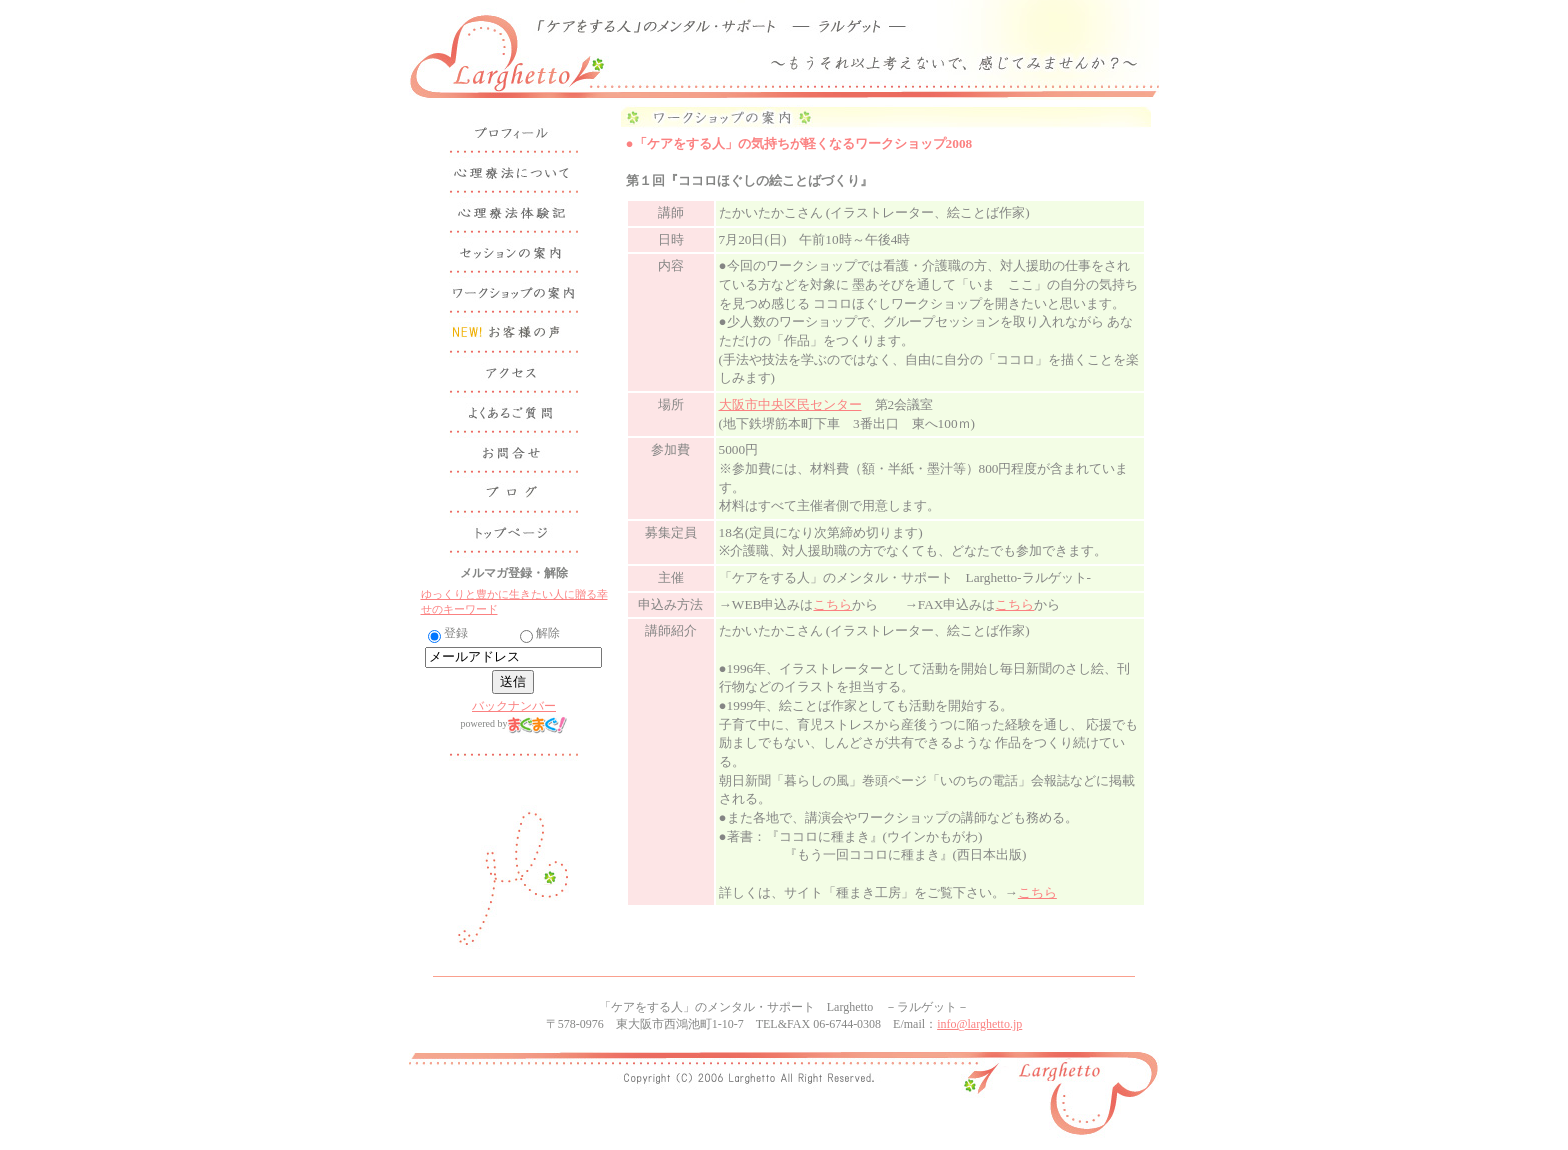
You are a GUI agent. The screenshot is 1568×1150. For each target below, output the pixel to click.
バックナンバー (514, 706)
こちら (832, 604)
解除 (540, 633)
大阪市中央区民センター (790, 404)
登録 (448, 633)
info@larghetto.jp (979, 1024)
